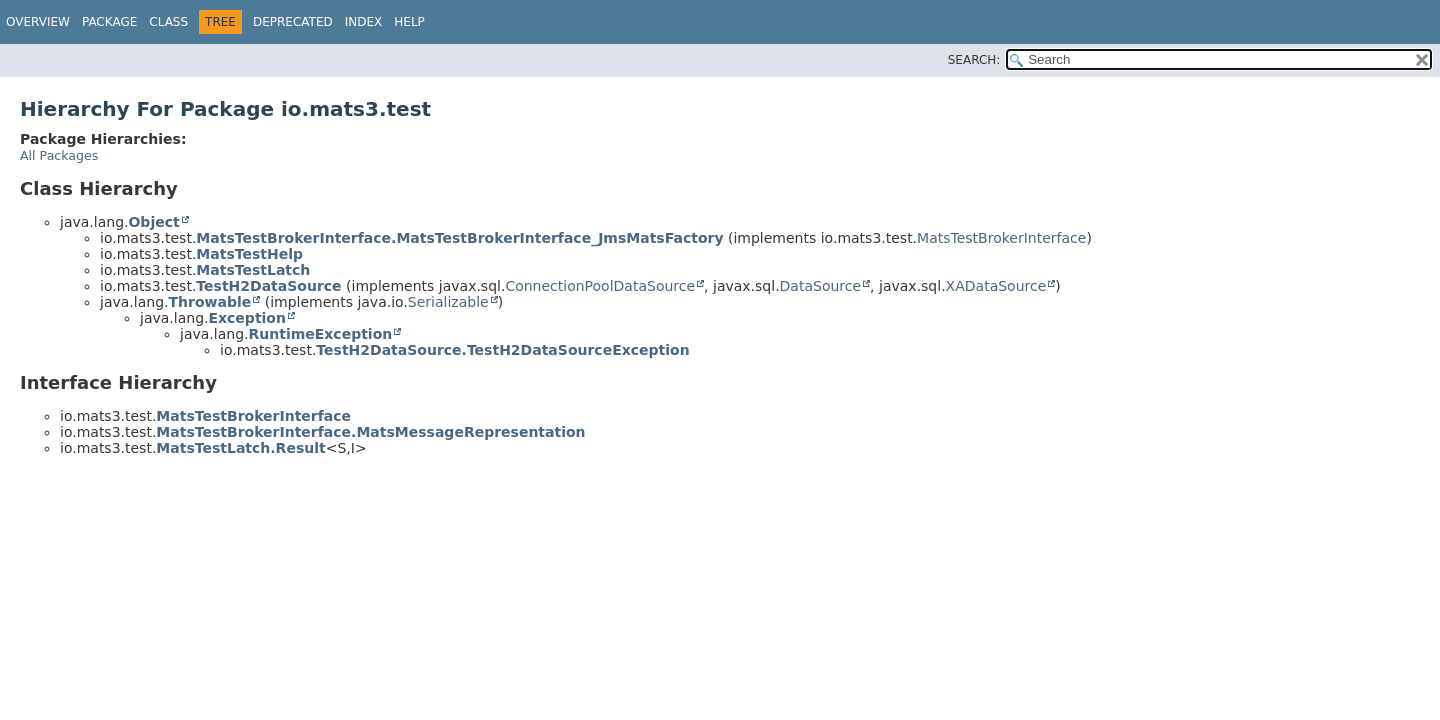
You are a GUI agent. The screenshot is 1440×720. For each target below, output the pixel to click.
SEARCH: (974, 60)
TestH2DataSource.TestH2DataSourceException (502, 350)
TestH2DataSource (268, 286)
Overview (38, 22)
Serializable (448, 302)
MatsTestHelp (249, 254)
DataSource (821, 286)
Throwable (209, 302)
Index (364, 22)
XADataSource (996, 286)
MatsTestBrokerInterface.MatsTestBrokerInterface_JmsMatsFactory (459, 238)
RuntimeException (320, 334)
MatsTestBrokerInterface (1001, 238)
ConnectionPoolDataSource (600, 286)
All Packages (59, 155)
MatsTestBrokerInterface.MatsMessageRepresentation (370, 432)
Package (109, 22)
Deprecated (293, 22)
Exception (247, 318)
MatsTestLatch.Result (240, 448)
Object (153, 222)
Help (409, 22)
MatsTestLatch (253, 270)
